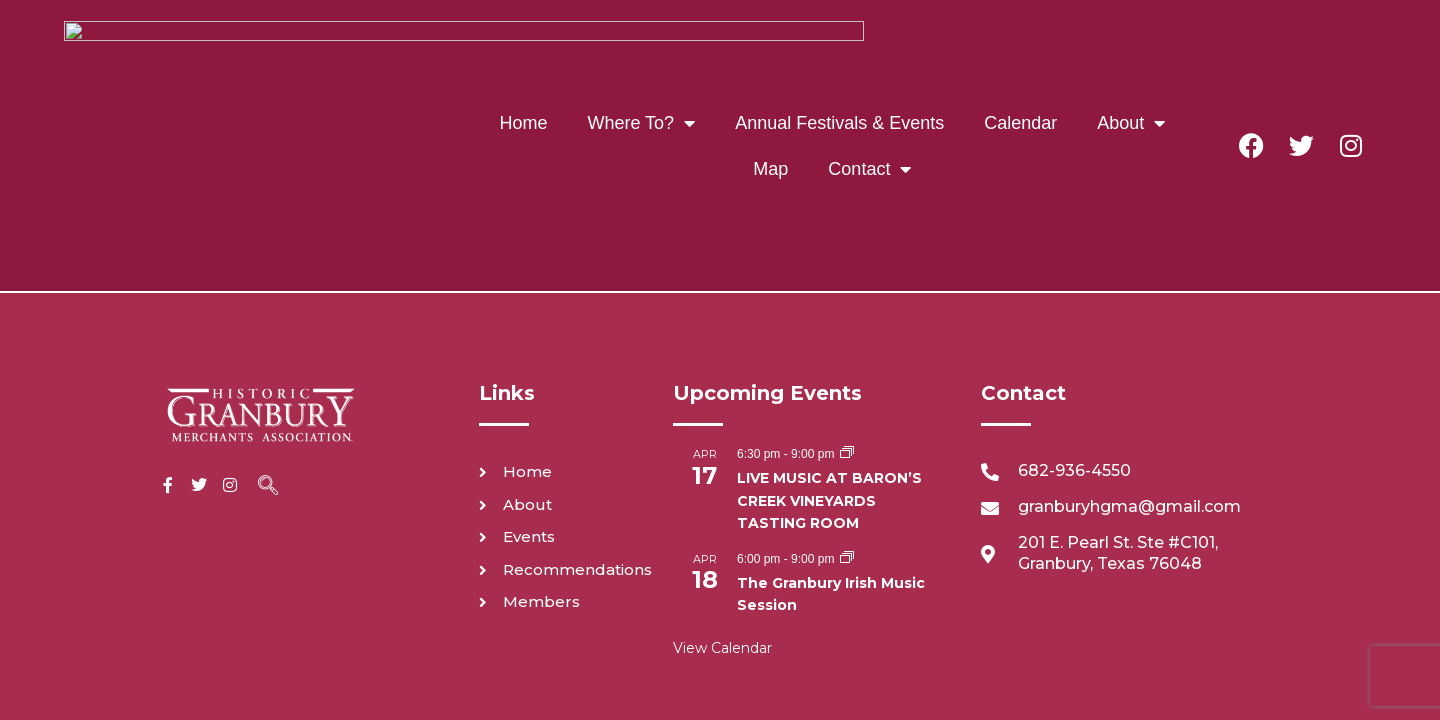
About (1001, 39)
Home (393, 39)
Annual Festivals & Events (709, 39)
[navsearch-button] (268, 309)
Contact (739, 85)
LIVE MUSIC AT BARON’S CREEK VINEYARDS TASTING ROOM (829, 321)
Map (1092, 39)
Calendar (890, 39)
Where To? (511, 39)
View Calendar (722, 469)
